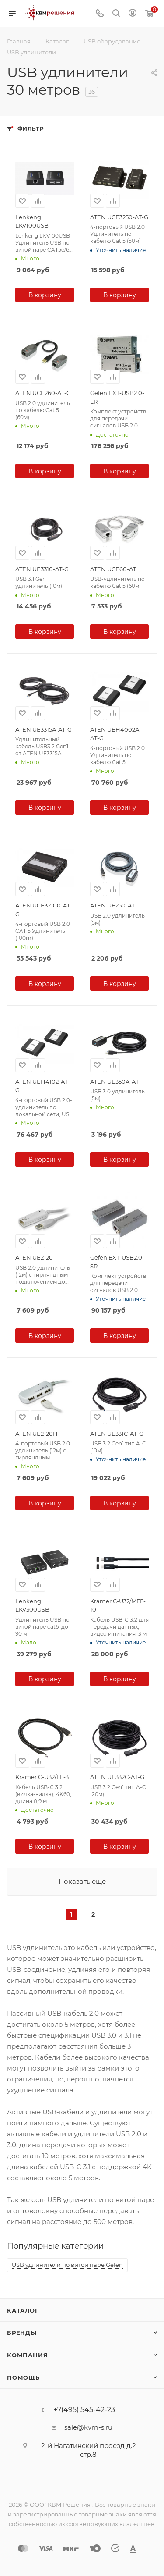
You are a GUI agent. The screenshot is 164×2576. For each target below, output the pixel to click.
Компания (27, 2355)
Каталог (23, 2310)
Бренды (22, 2332)
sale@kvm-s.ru (88, 2427)
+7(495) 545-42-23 (84, 2409)
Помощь (23, 2377)
